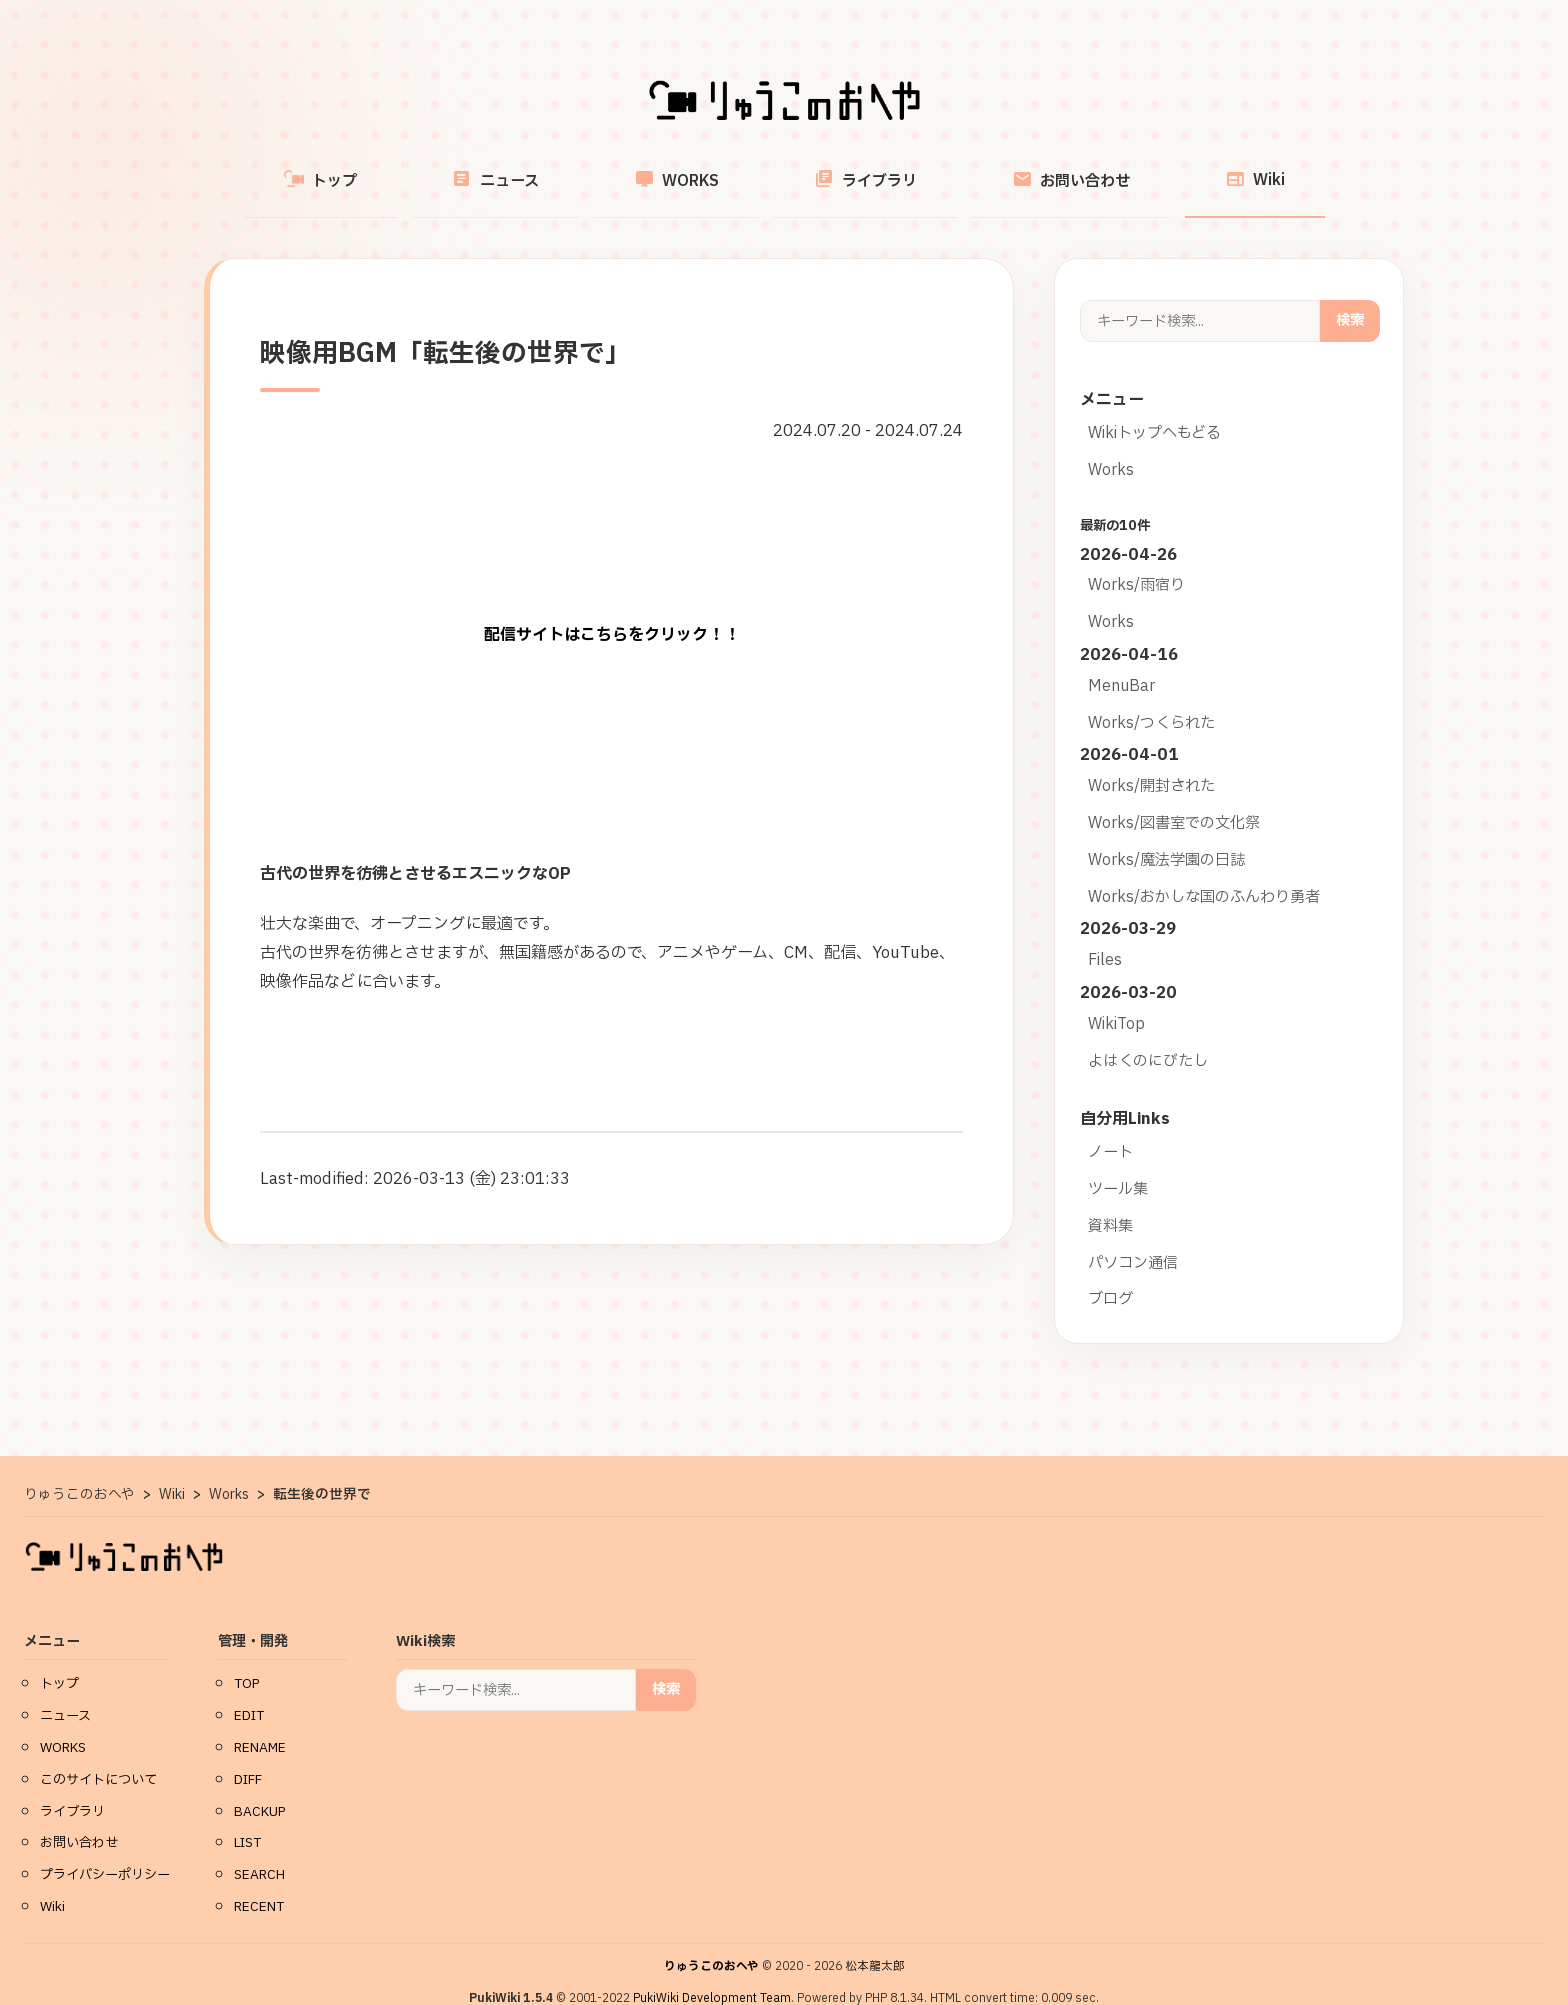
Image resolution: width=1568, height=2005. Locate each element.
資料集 (1110, 1202)
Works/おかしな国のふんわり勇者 (1204, 873)
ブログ (1110, 1275)
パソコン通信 (1133, 1239)
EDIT (249, 1692)
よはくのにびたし (1148, 1037)
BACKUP (260, 1788)
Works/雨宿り (1136, 561)
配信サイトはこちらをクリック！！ (612, 612)
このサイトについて (98, 1756)
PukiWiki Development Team (712, 1974)
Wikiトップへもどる (1154, 409)
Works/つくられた (1151, 699)
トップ (415, 169)
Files (1105, 936)
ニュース (552, 168)
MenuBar (1121, 662)
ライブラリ (846, 168)
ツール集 (1118, 1165)
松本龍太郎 (875, 1942)
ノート (1110, 1128)
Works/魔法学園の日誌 (1166, 836)
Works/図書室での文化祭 (1174, 799)
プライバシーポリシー (105, 1851)
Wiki (1160, 168)
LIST (247, 1819)
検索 (1350, 296)
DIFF (248, 1756)
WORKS (695, 168)
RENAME (260, 1724)
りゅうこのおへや (711, 1942)
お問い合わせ (1014, 168)
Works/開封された (1151, 762)
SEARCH (259, 1851)
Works (1111, 446)
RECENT (259, 1883)
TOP (247, 1660)
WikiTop (1116, 1000)
